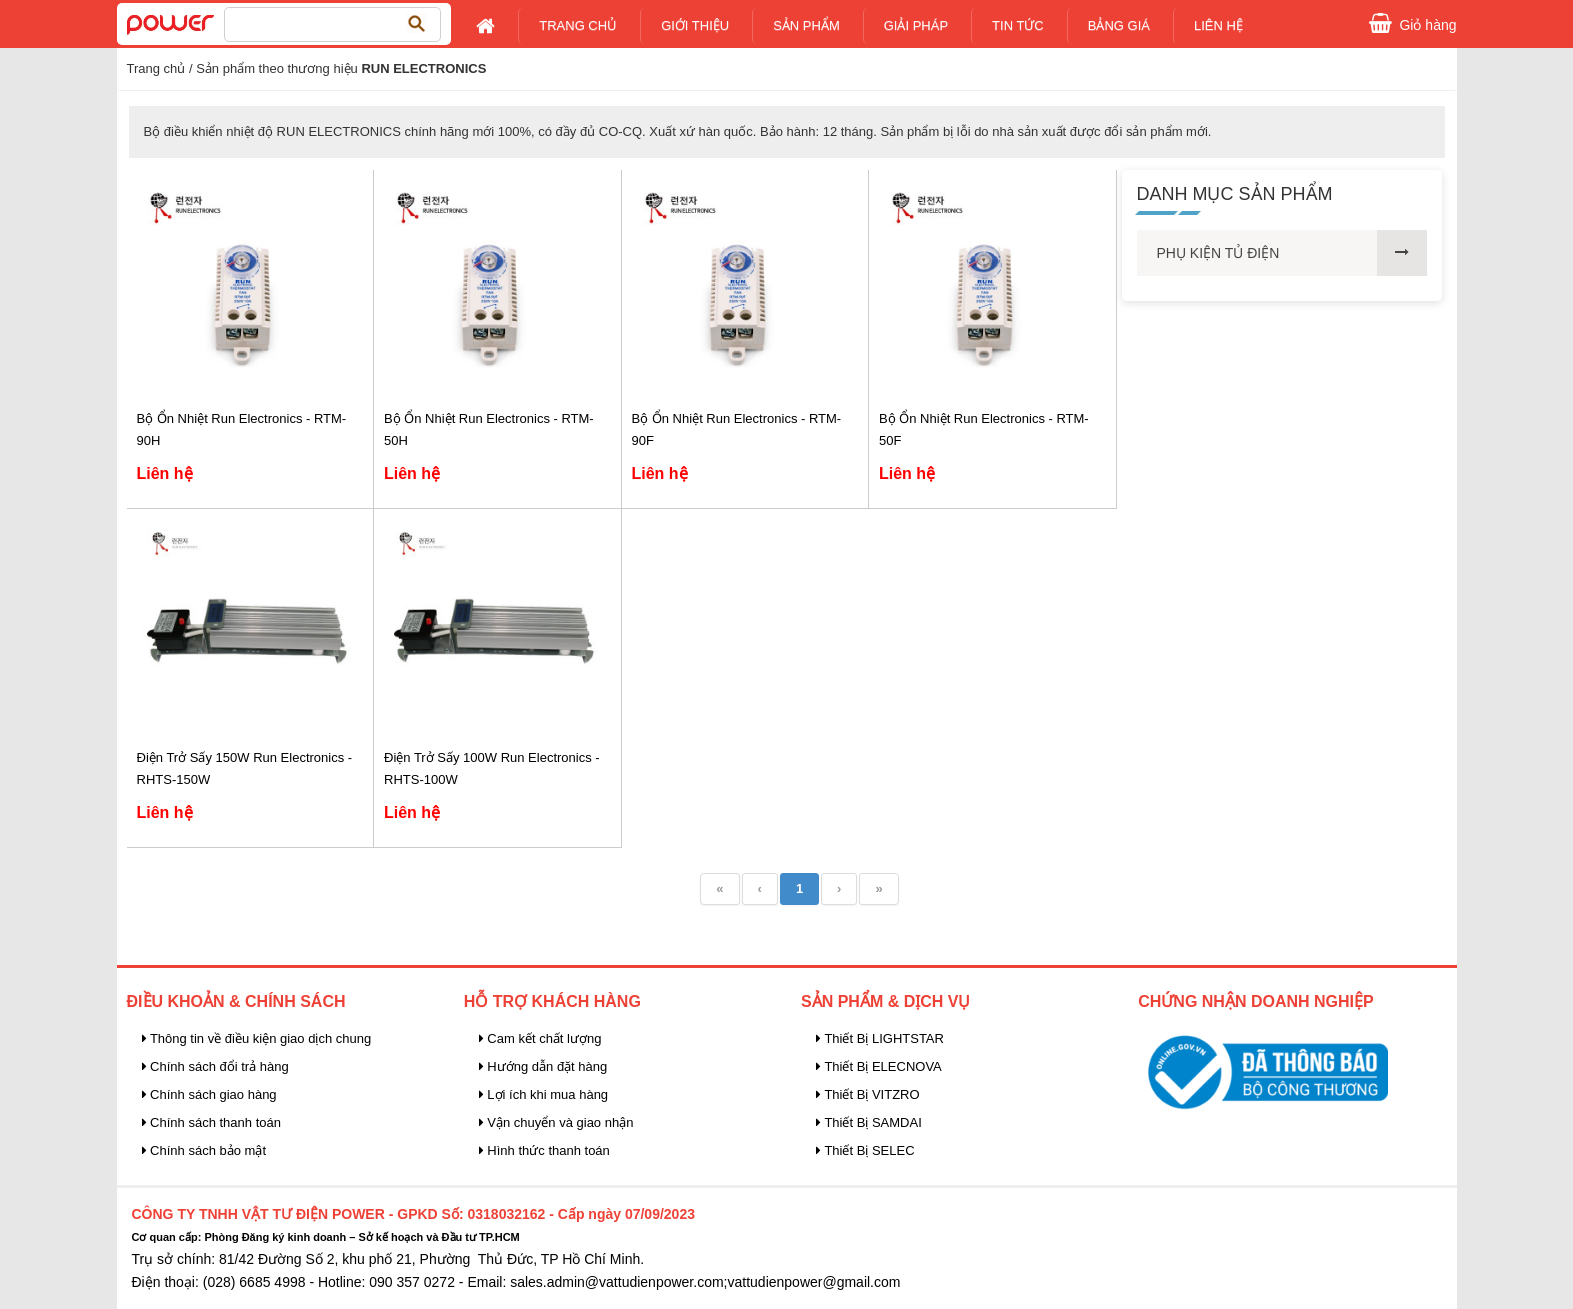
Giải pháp (916, 25)
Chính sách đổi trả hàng (215, 1066)
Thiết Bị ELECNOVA (879, 1066)
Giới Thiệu (695, 25)
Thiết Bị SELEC (865, 1150)
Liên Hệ (1218, 25)
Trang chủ (578, 25)
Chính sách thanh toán (211, 1122)
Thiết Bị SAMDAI (869, 1122)
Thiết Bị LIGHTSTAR (880, 1038)
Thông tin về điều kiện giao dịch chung (257, 1038)
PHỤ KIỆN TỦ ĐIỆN (1218, 253)
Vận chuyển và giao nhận (556, 1122)
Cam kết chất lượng (540, 1038)
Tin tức (1018, 25)
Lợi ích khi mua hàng (543, 1094)
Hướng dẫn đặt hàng (543, 1066)
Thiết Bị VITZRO (868, 1094)
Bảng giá (1119, 25)
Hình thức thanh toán (544, 1150)
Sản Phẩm (806, 25)
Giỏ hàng (1427, 23)
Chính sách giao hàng (209, 1094)
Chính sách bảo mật (204, 1150)
